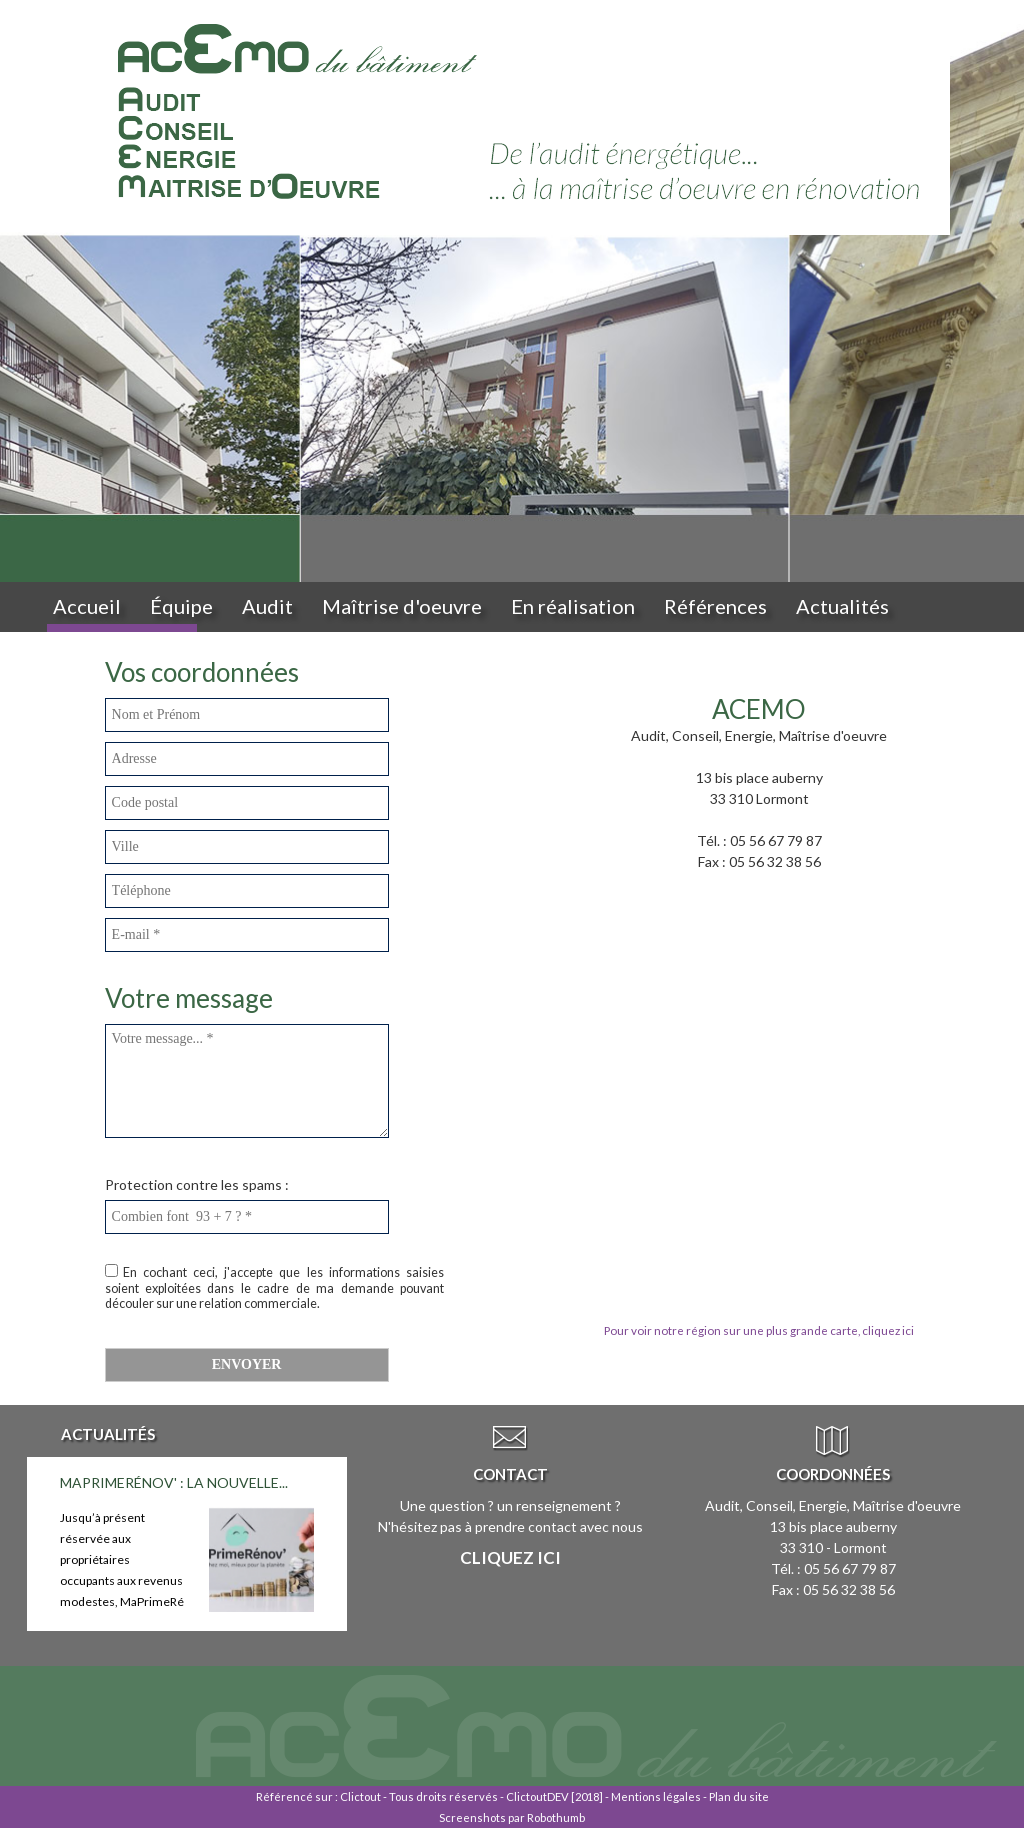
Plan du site (739, 1796)
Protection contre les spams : (197, 1184)
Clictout (360, 1796)
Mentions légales (656, 1796)
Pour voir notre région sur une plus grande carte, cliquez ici (759, 1330)
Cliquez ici (510, 1557)
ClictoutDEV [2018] (554, 1796)
